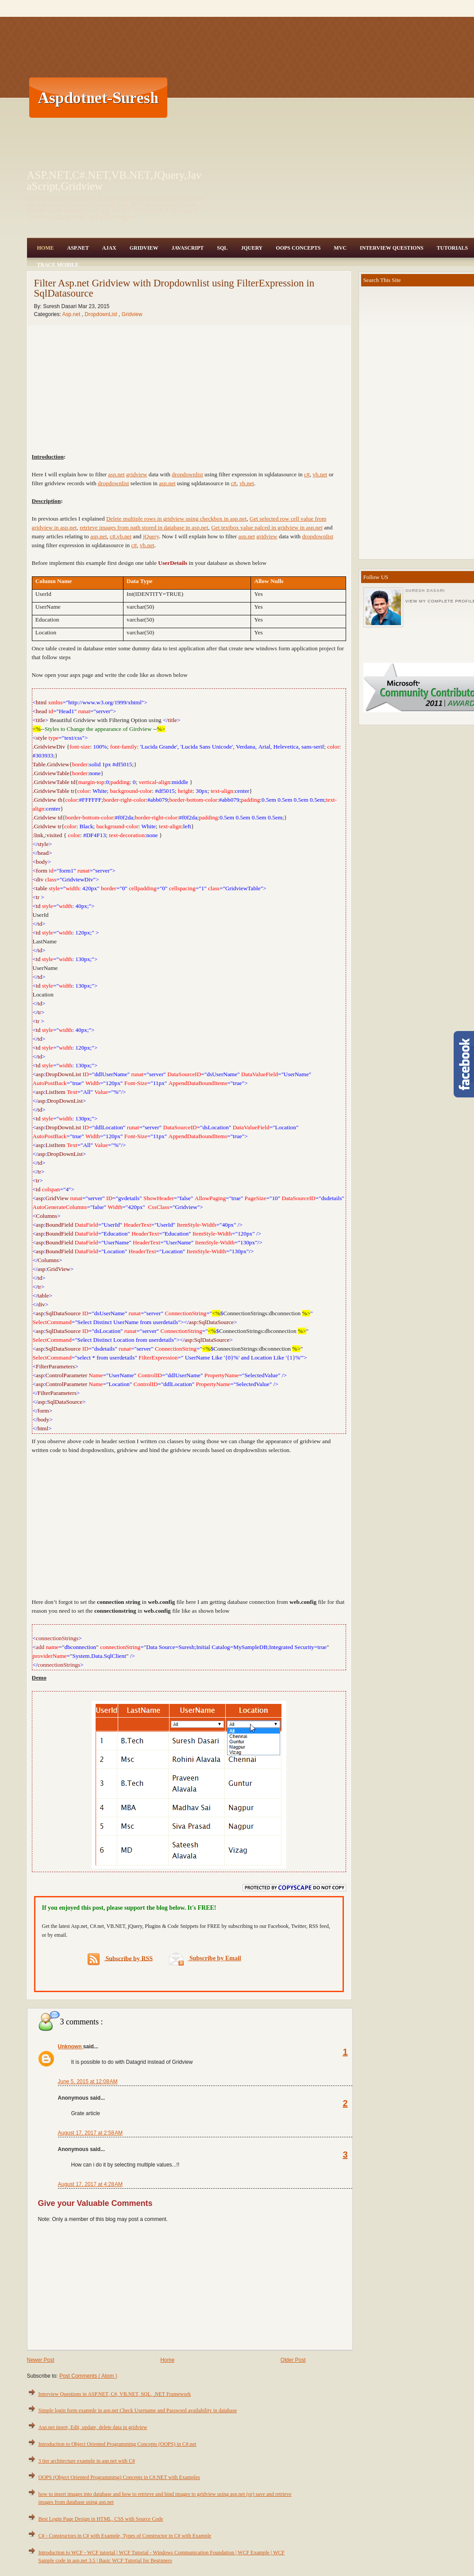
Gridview (144, 248)
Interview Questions (392, 248)
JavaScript (187, 248)
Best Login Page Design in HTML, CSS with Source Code (101, 2519)
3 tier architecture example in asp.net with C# (87, 2461)
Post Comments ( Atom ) (88, 2376)
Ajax (109, 248)
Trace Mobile (58, 265)
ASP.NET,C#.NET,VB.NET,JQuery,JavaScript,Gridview (114, 180)
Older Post (293, 2360)
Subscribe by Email (205, 1958)
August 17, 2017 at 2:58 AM (90, 2133)
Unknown (70, 2046)
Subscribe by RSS (120, 1959)
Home (45, 248)
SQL (222, 248)
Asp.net (72, 314)
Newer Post (40, 2360)
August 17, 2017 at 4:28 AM (90, 2184)
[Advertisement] (310, 97)
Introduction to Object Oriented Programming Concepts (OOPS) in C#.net (118, 2444)
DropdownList (102, 314)
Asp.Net (78, 248)
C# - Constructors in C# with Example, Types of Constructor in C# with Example (125, 2536)
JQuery (251, 248)
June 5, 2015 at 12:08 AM (88, 2081)
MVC (340, 248)
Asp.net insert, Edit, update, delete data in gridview (93, 2427)
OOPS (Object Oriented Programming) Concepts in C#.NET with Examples (119, 2477)
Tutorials (452, 248)
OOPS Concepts (298, 248)
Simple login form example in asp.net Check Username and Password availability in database (138, 2410)
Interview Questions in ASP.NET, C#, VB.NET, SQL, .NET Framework (115, 2394)
